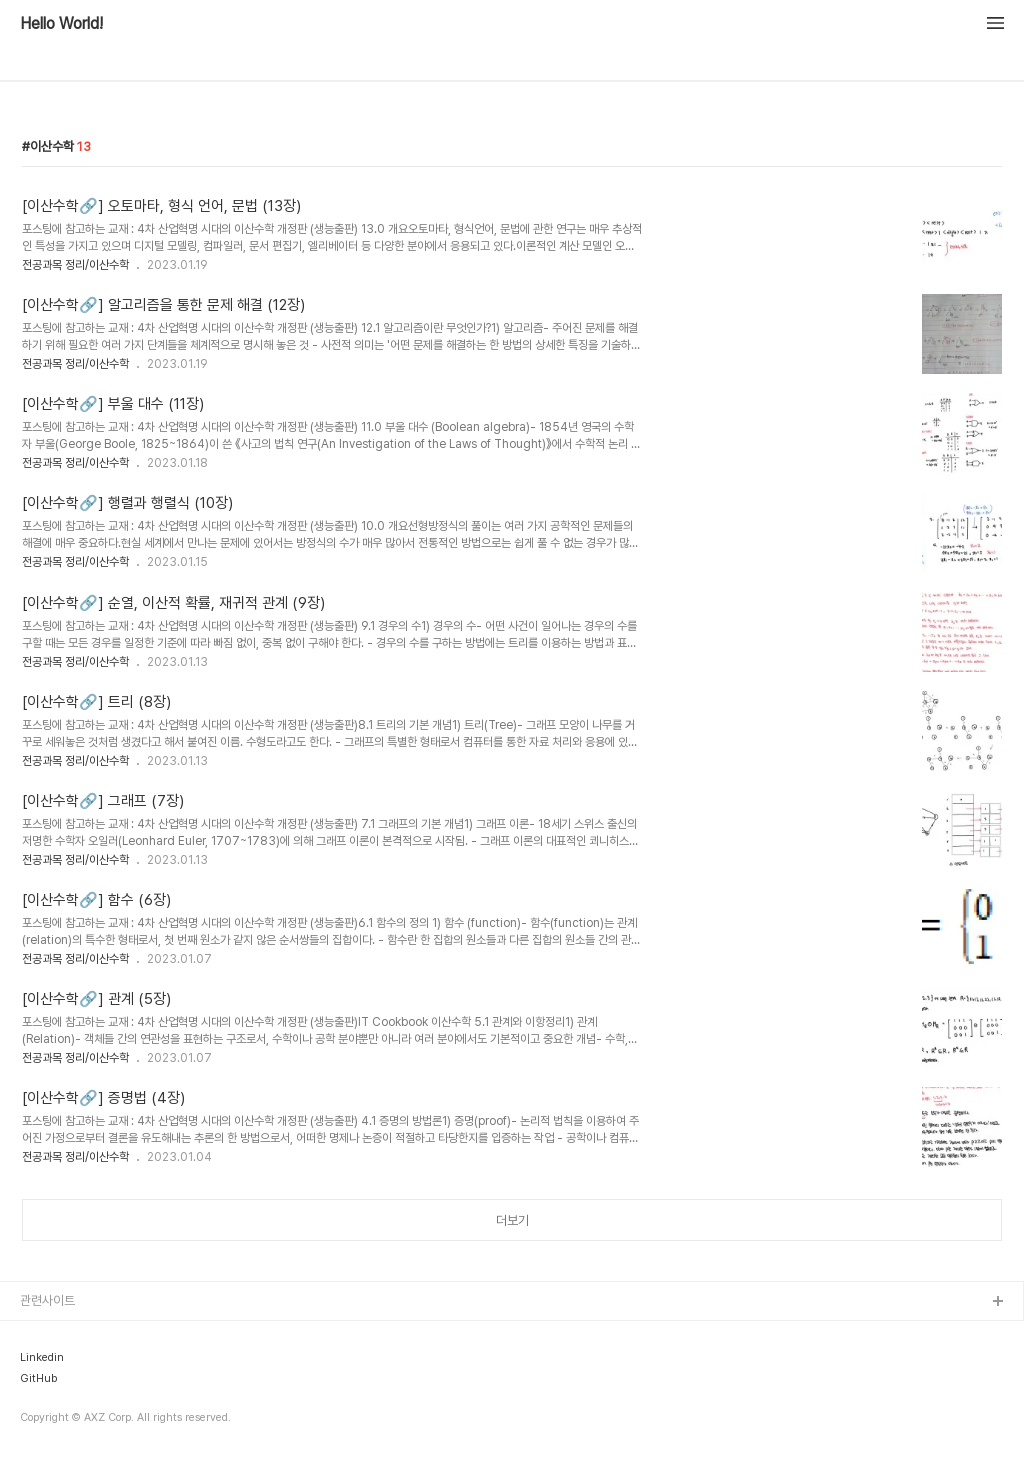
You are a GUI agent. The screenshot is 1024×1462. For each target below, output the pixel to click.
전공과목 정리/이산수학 (75, 265)
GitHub (38, 1379)
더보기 (512, 1220)
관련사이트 (47, 1300)
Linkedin (42, 1358)
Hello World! (61, 24)
